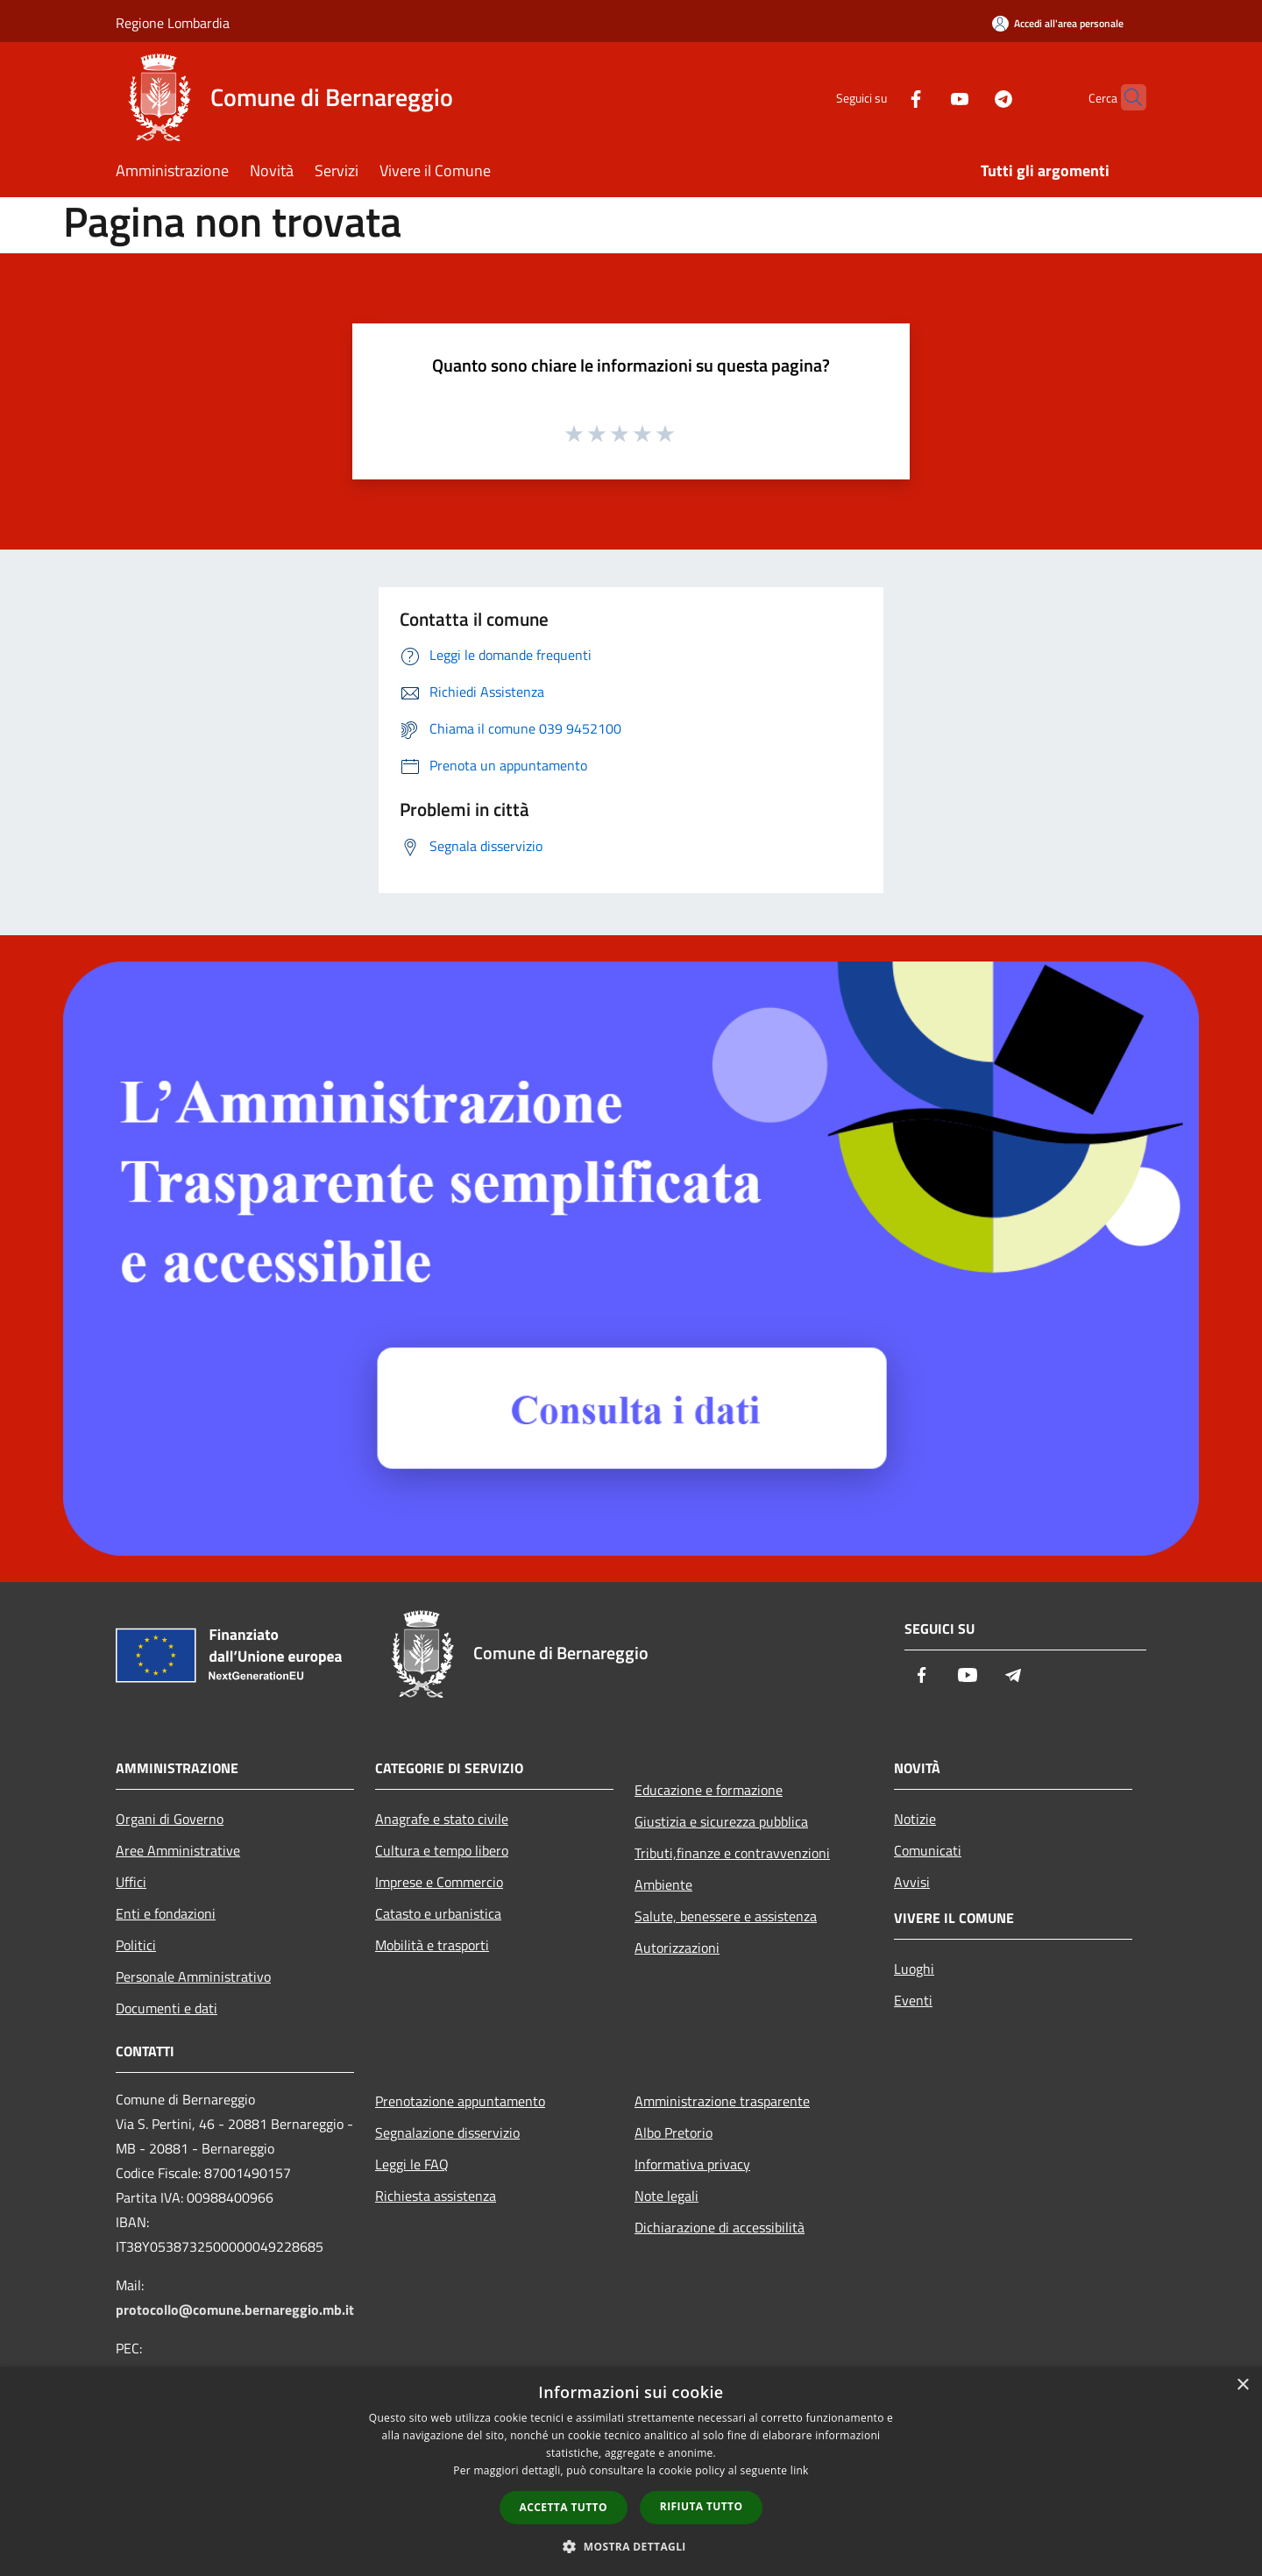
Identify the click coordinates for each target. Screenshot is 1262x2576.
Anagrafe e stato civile (441, 1818)
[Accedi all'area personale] (1057, 23)
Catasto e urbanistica (438, 1913)
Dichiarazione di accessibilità (720, 2227)
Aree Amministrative (178, 1850)
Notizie (915, 1818)
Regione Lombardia (173, 22)
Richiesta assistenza (435, 2195)
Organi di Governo (169, 1818)
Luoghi (914, 1968)
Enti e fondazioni (166, 1913)
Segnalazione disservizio (447, 2132)
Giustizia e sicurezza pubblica (721, 1821)
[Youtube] (925, 97)
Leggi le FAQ (412, 2164)
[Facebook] (881, 97)
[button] (631, 2546)
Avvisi (912, 1881)
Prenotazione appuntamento (460, 2100)
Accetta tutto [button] (563, 2507)
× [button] (1242, 2385)
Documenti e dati (166, 2008)
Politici (136, 1944)
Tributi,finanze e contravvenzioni (732, 1852)
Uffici (131, 1881)
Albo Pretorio (674, 2132)
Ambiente (663, 1884)
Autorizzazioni (677, 1947)
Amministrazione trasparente (722, 2100)
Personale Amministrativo (193, 1976)
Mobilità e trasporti (432, 1944)
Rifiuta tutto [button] (701, 2506)
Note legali (666, 2195)
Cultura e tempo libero (441, 1850)
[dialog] (631, 2471)
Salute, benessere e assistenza (726, 1916)
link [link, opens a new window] (800, 2470)
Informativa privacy (692, 2164)
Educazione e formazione (709, 1789)
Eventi (913, 2000)
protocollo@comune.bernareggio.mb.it (235, 2309)
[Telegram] (969, 97)
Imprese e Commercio (439, 1881)
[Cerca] (1125, 97)
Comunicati (927, 1850)
